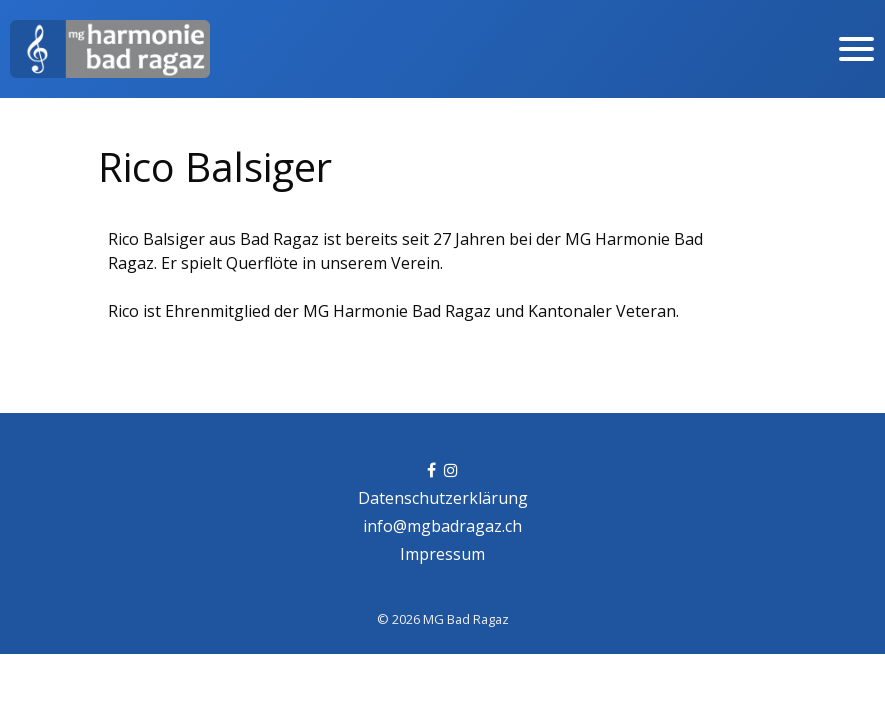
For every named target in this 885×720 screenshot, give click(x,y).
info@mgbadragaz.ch (442, 526)
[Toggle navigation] (856, 49)
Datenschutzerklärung (443, 498)
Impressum (442, 554)
